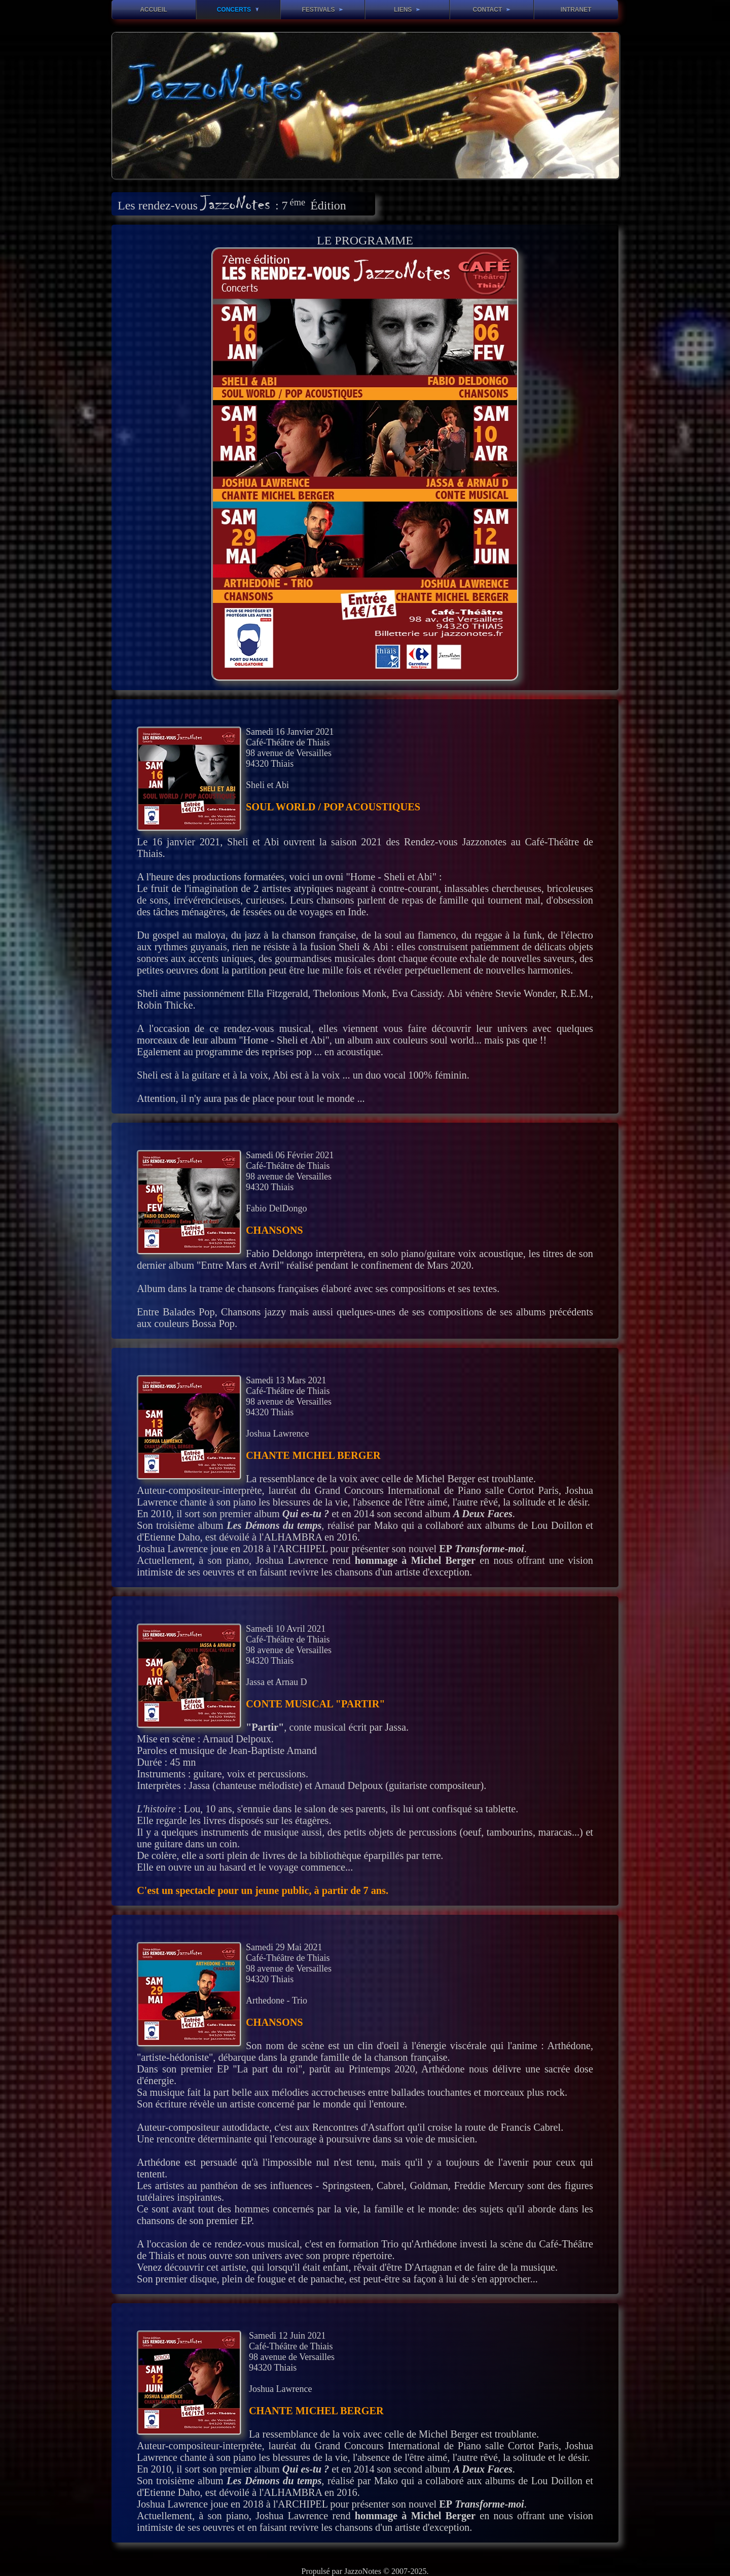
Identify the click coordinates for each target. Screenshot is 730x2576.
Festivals (322, 9)
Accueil (153, 9)
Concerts (238, 9)
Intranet (576, 9)
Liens (407, 9)
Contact (491, 9)
